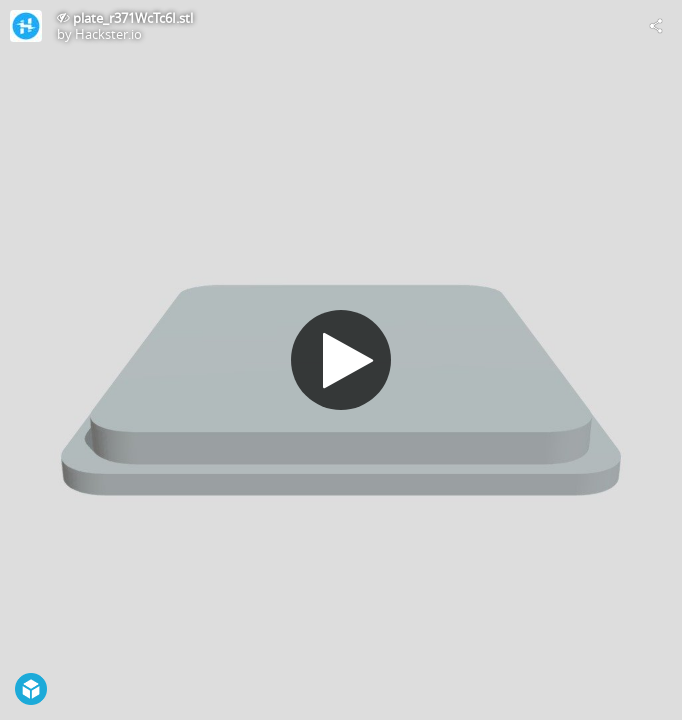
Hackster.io (108, 34)
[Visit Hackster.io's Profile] (26, 26)
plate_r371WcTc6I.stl (133, 18)
